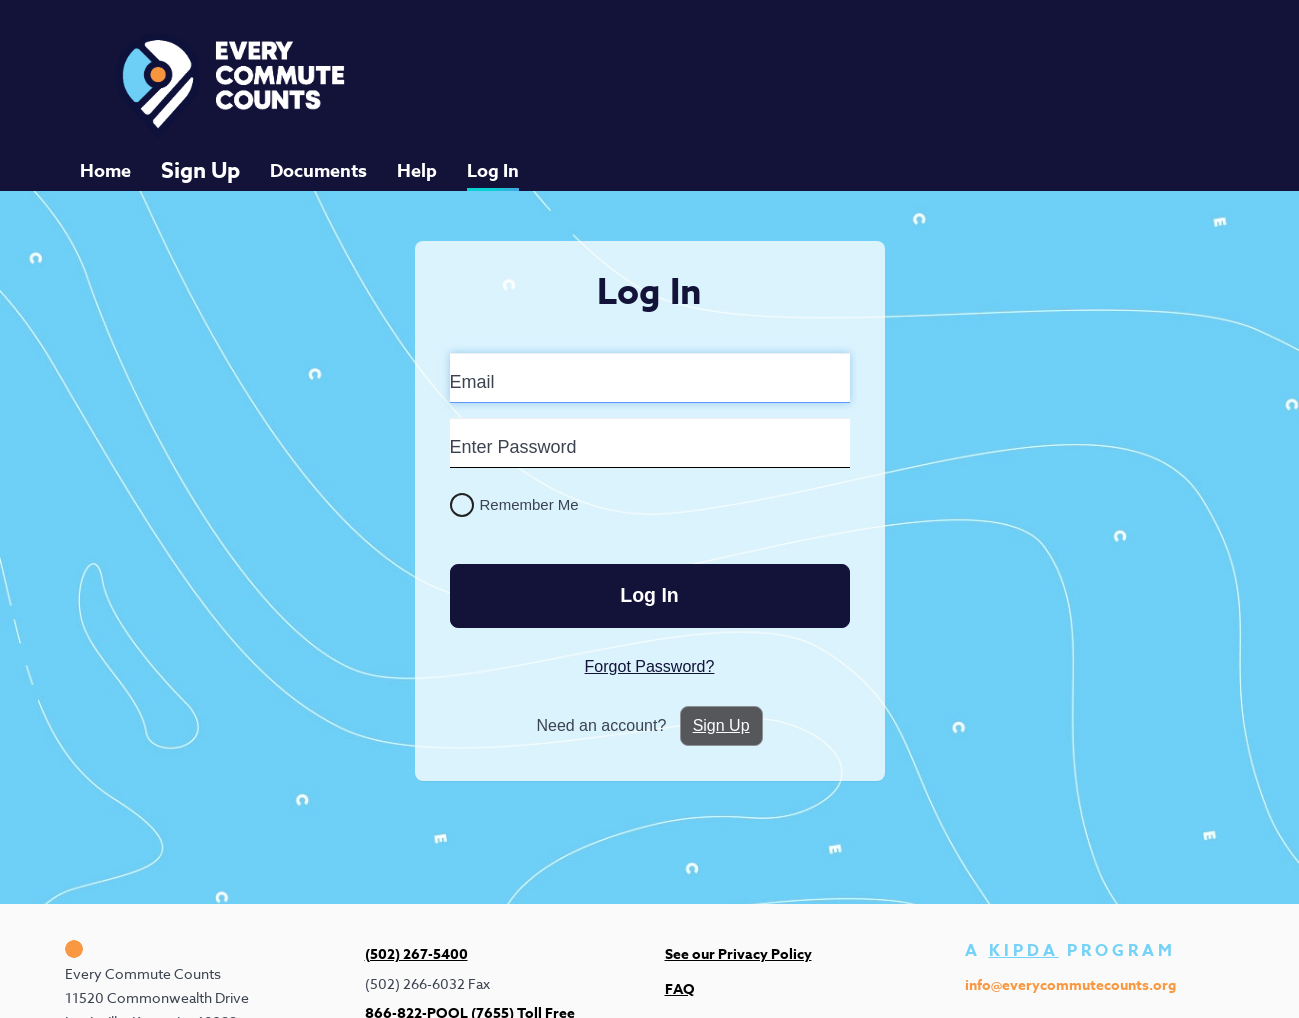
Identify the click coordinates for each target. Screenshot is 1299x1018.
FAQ (680, 979)
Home (105, 162)
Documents (318, 162)
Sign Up (200, 163)
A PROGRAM (1070, 942)
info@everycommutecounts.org (1070, 975)
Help (417, 162)
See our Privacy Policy (738, 945)
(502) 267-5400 (416, 945)
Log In (493, 162)
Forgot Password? (650, 654)
